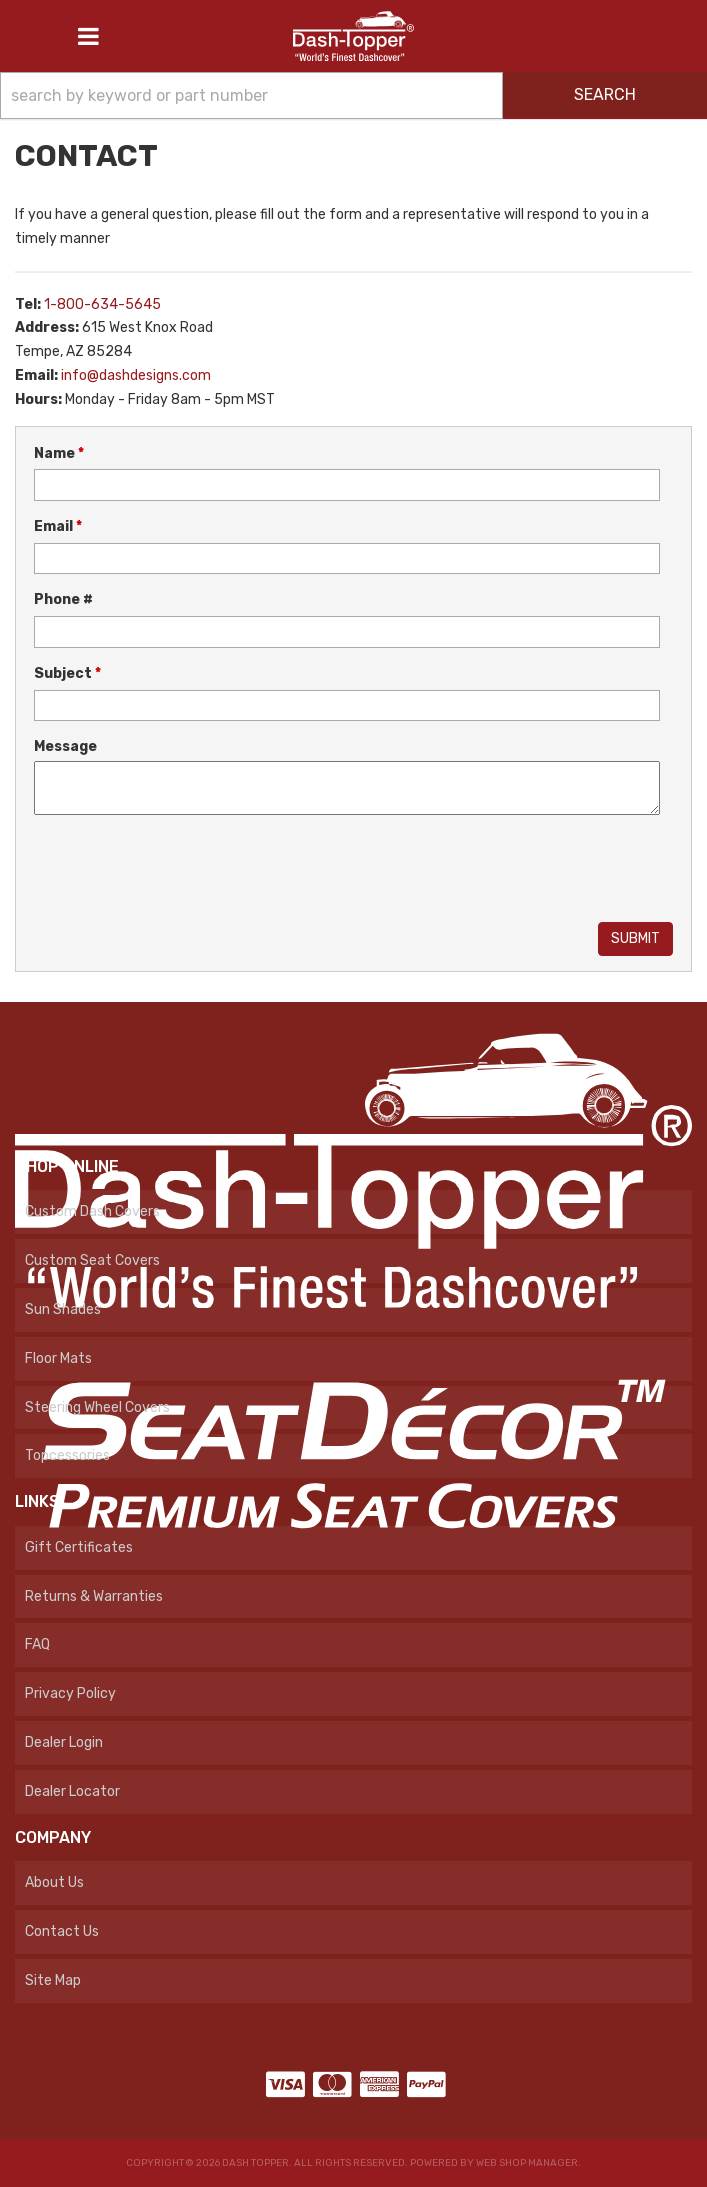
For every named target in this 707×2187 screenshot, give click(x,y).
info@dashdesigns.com (136, 375)
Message (65, 746)
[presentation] (186, 871)
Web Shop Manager (527, 2163)
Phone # (63, 599)
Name (59, 453)
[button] (353, 95)
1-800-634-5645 (102, 304)
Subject (67, 673)
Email (58, 526)
